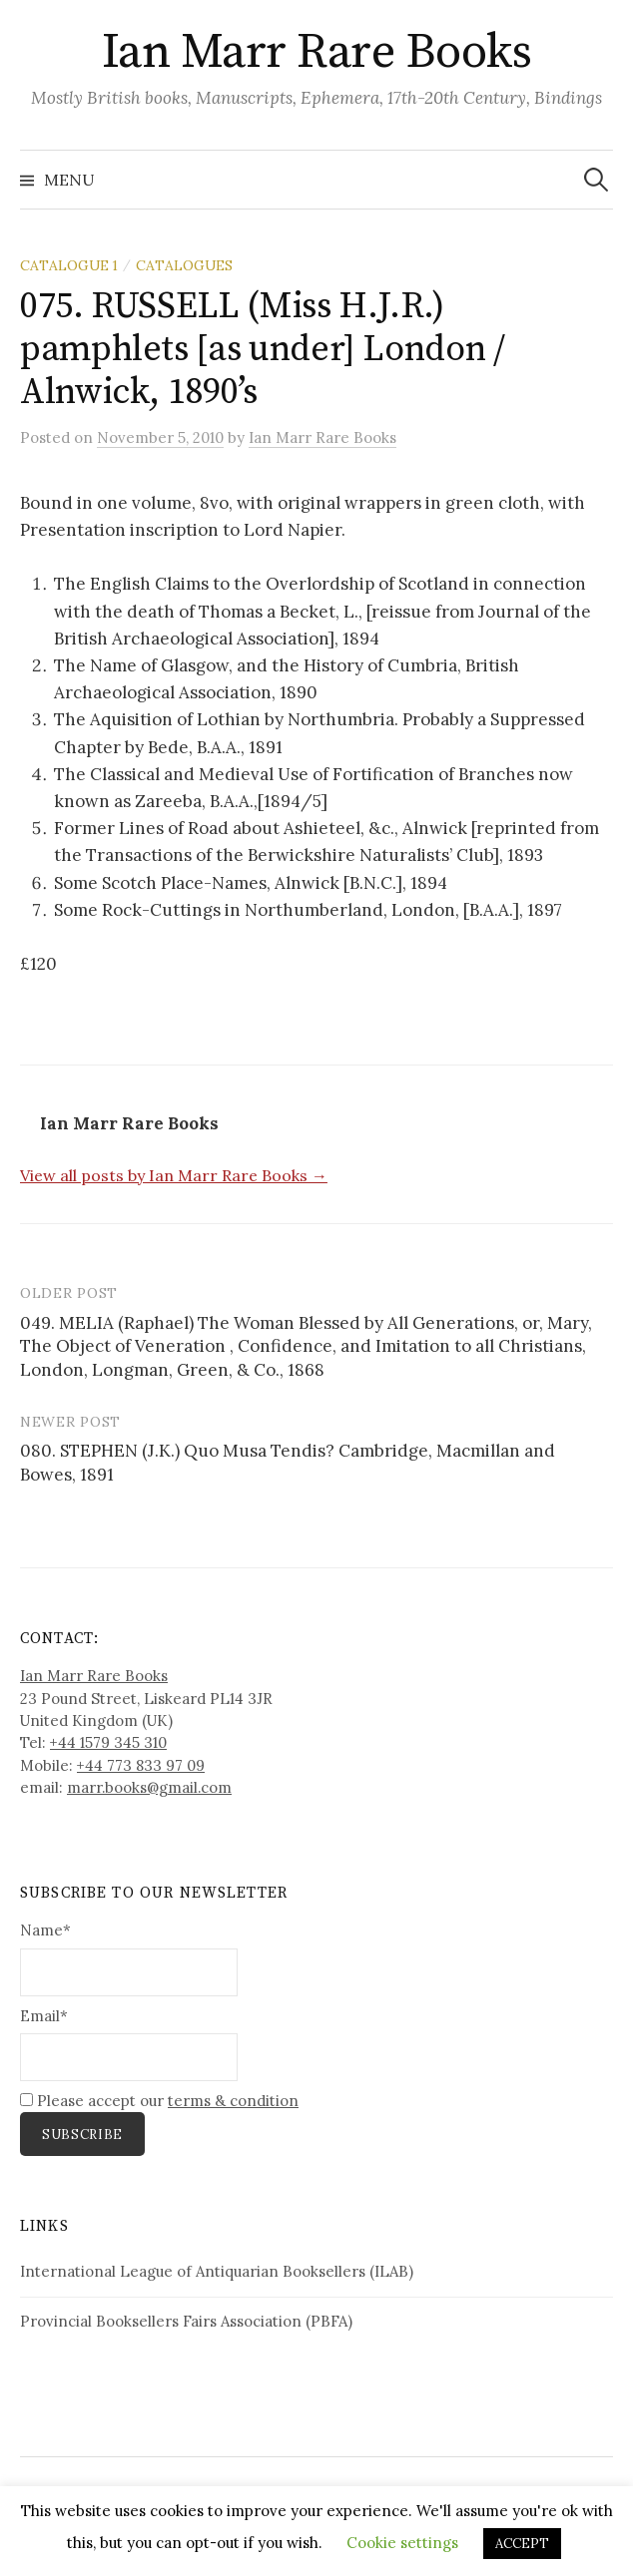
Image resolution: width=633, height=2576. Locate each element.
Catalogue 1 (69, 265)
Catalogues (184, 265)
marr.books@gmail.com (149, 1787)
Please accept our (159, 2100)
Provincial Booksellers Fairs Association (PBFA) (186, 2321)
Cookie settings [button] (402, 2542)
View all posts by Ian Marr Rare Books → (173, 1175)
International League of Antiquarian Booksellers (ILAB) (216, 2271)
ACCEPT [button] (522, 2543)
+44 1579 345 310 (108, 1742)
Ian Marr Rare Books (317, 53)
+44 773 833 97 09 (141, 1765)
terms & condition (233, 2100)
